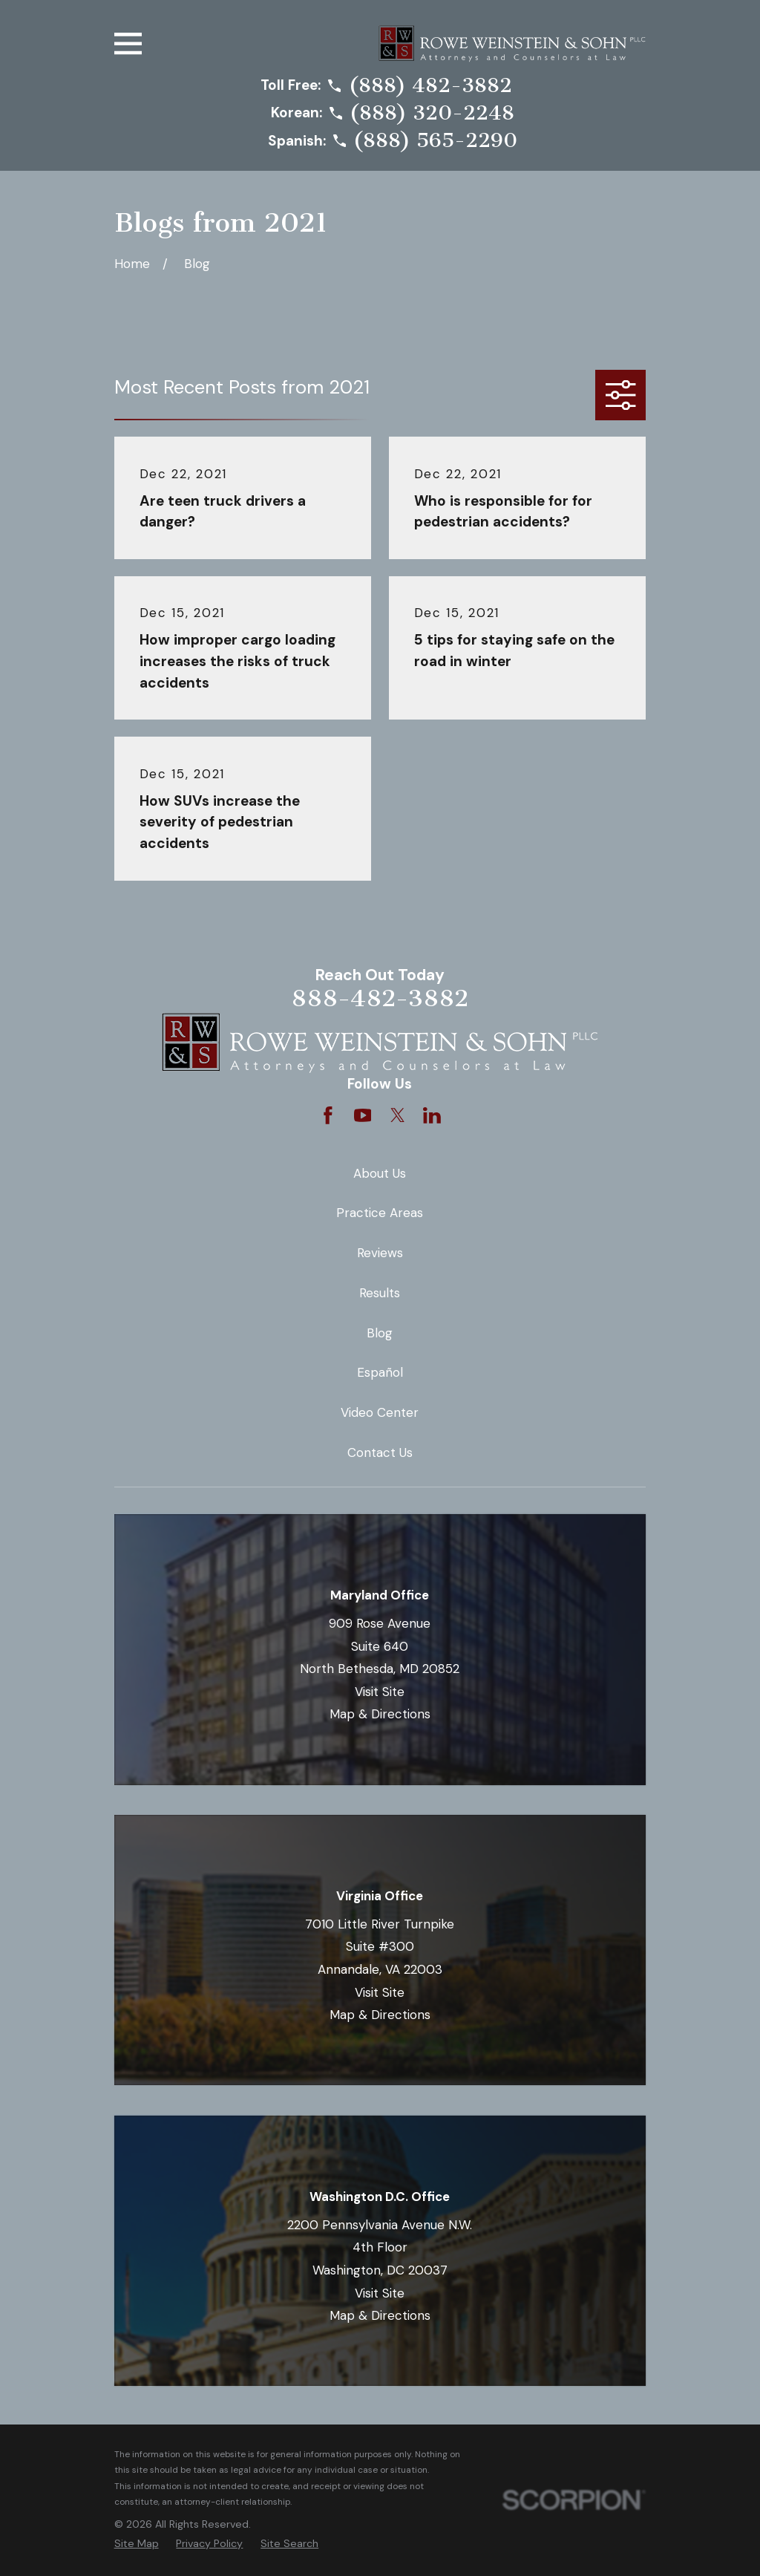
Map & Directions (380, 1714)
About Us (379, 1173)
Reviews (380, 1253)
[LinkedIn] (432, 1115)
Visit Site (379, 1691)
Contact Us (380, 1452)
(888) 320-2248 (432, 113)
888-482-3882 (379, 998)
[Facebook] (328, 1115)
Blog (380, 1333)
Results (379, 1293)
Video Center (380, 1412)
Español (380, 1372)
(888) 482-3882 (430, 86)
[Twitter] (398, 1115)
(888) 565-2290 (435, 141)
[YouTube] (363, 1115)
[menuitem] (136, 2544)
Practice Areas (379, 1212)
